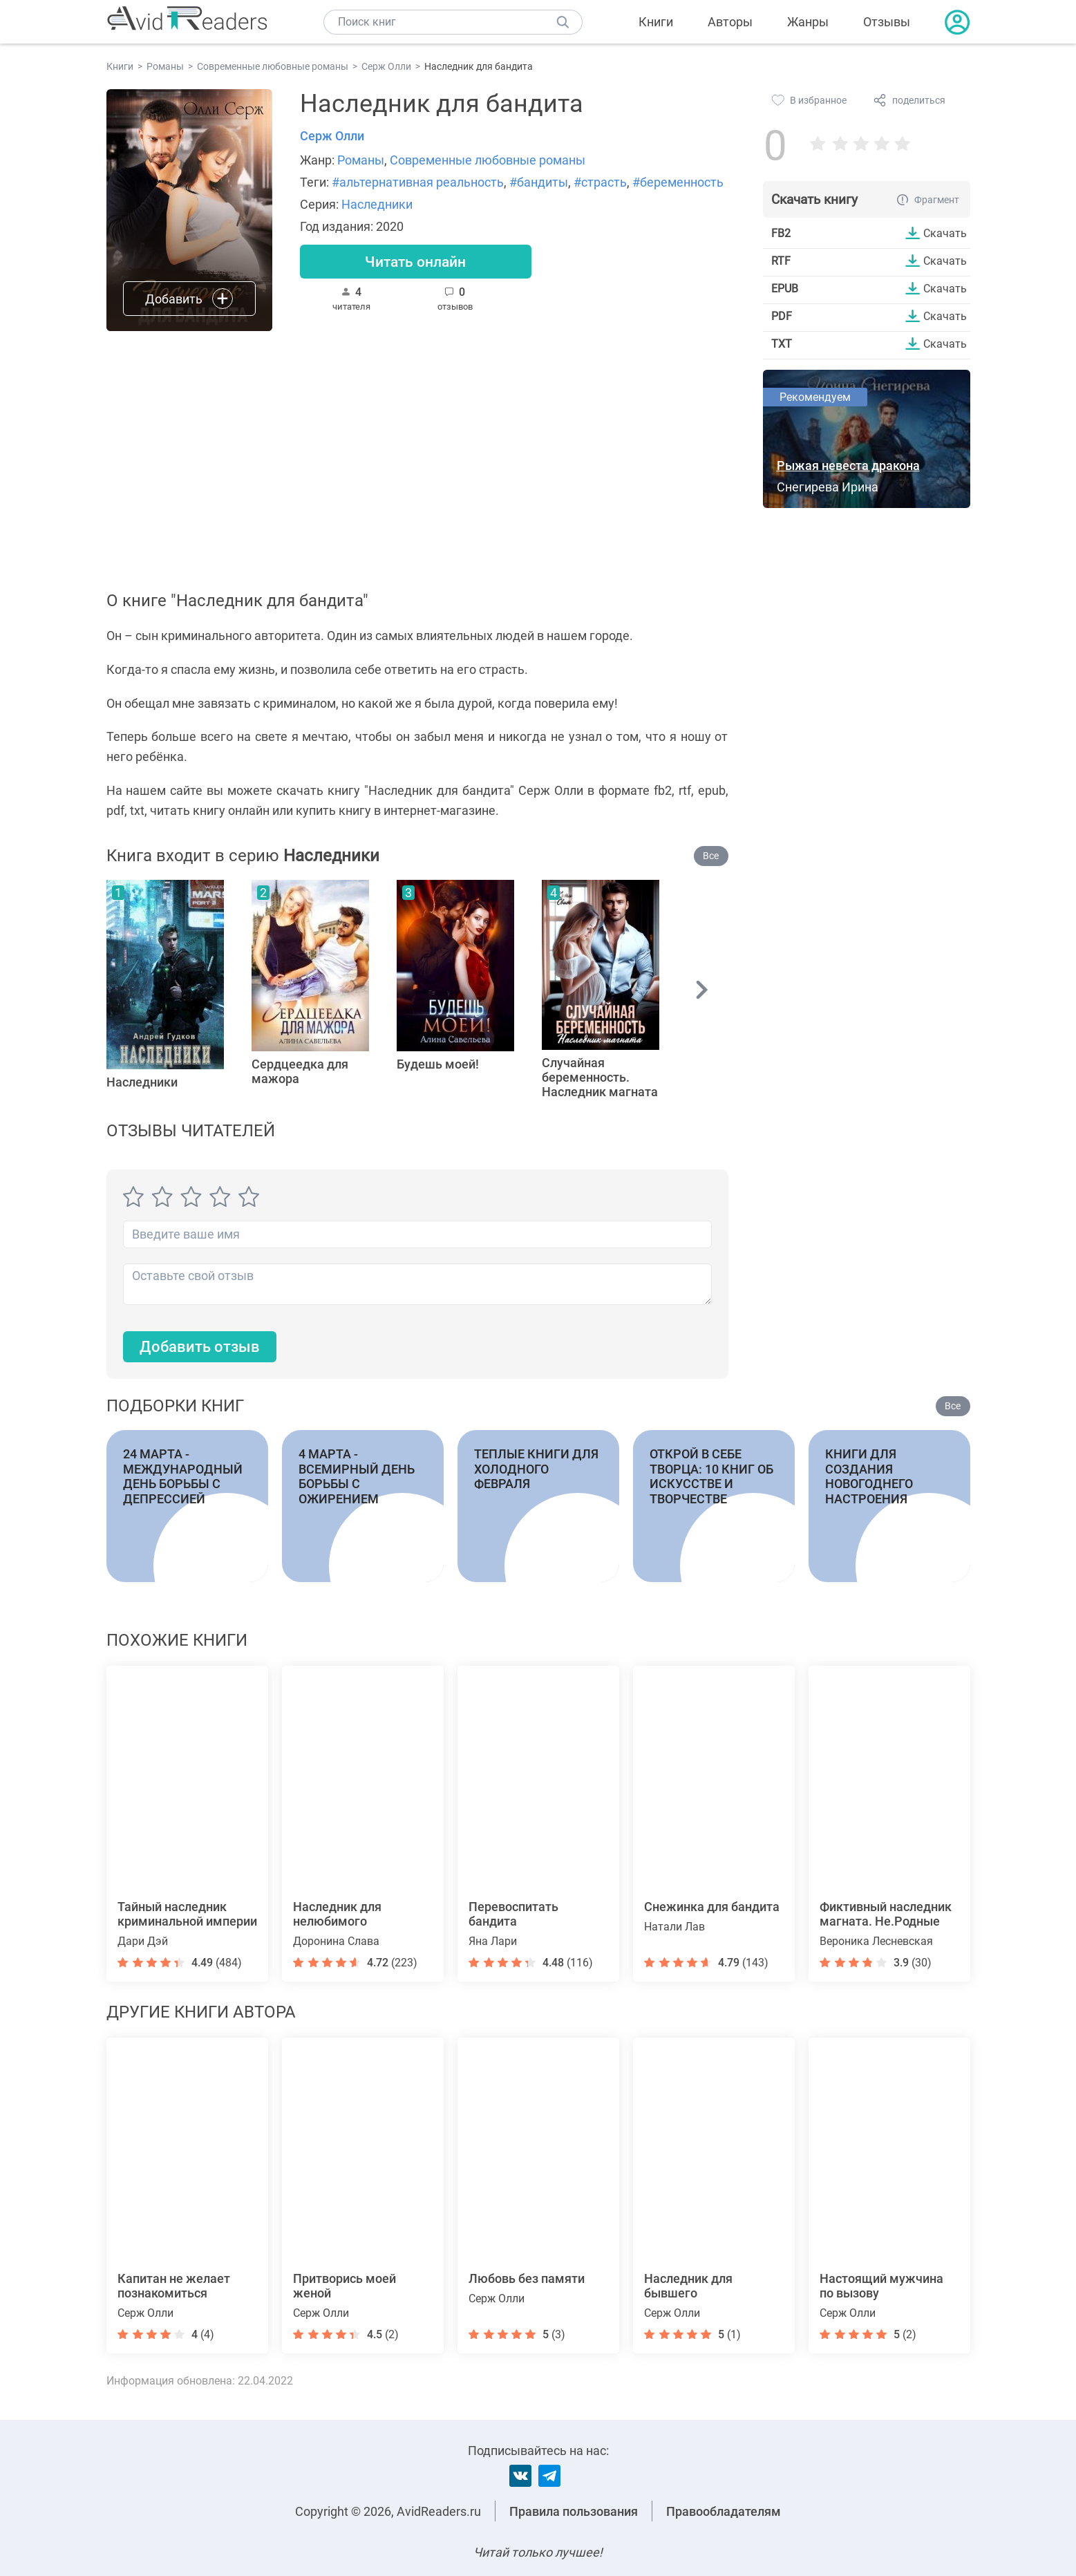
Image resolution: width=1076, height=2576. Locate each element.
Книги (656, 22)
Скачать (945, 233)
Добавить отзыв (200, 1346)
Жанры (808, 22)
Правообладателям (723, 2511)
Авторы (730, 22)
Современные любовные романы (487, 160)
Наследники (377, 204)
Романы (360, 160)
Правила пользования (573, 2511)
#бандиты (538, 182)
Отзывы (886, 22)
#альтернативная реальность (418, 182)
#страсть (600, 182)
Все (711, 855)
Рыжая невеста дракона (848, 465)
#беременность (678, 182)
